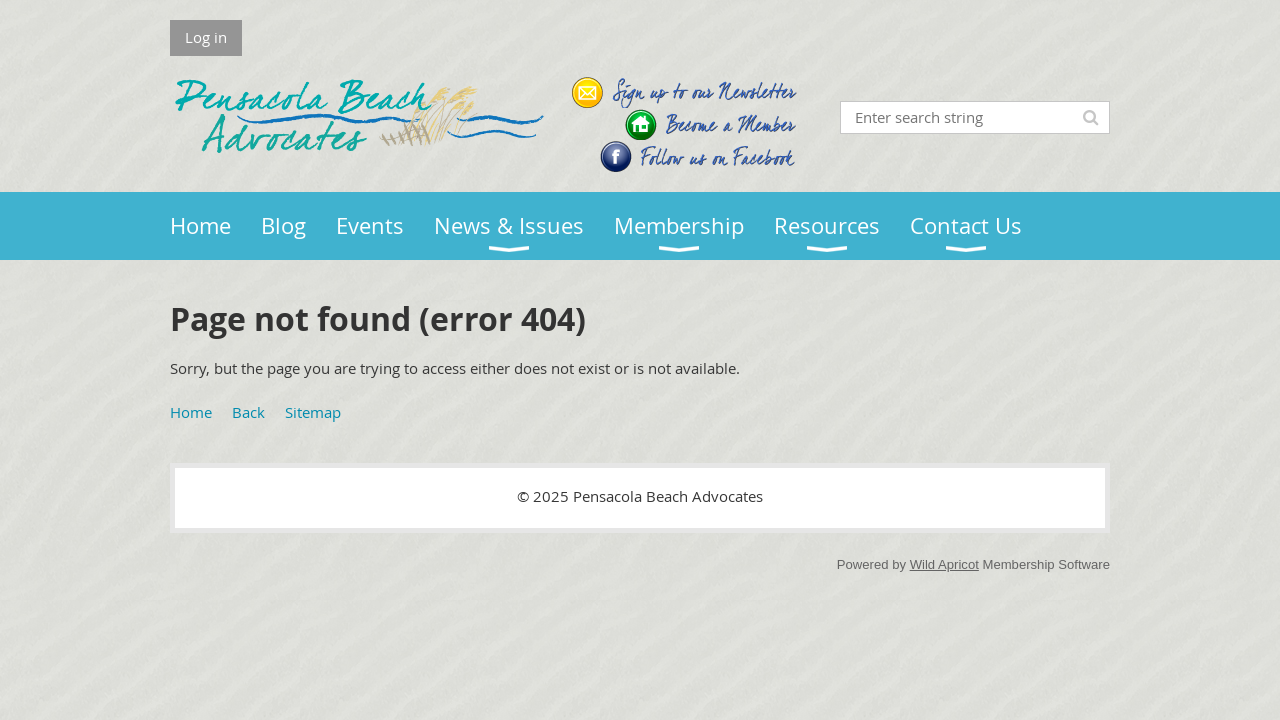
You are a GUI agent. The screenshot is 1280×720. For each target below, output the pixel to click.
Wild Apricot (944, 564)
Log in (206, 37)
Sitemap (313, 412)
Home (191, 412)
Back (248, 412)
